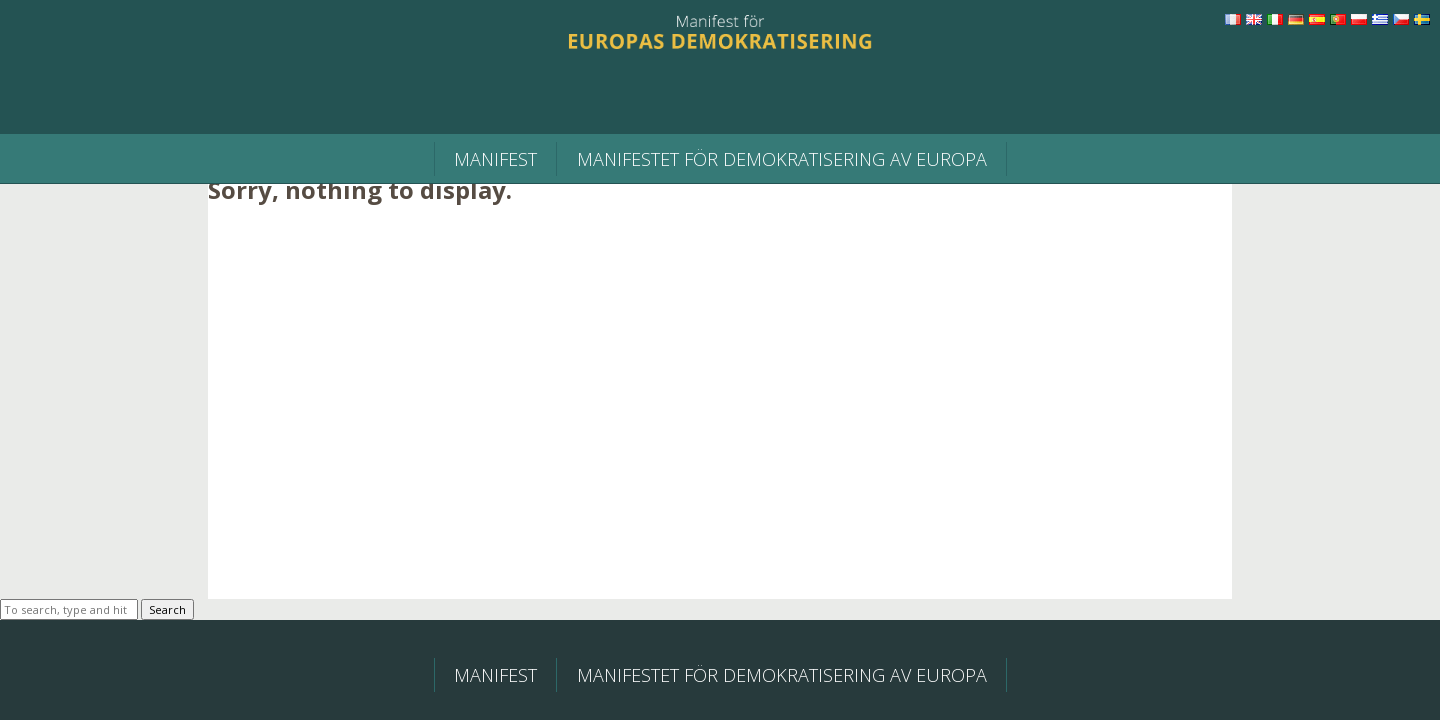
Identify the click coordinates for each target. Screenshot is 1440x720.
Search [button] (167, 609)
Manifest (495, 159)
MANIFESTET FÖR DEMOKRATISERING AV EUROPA (782, 159)
